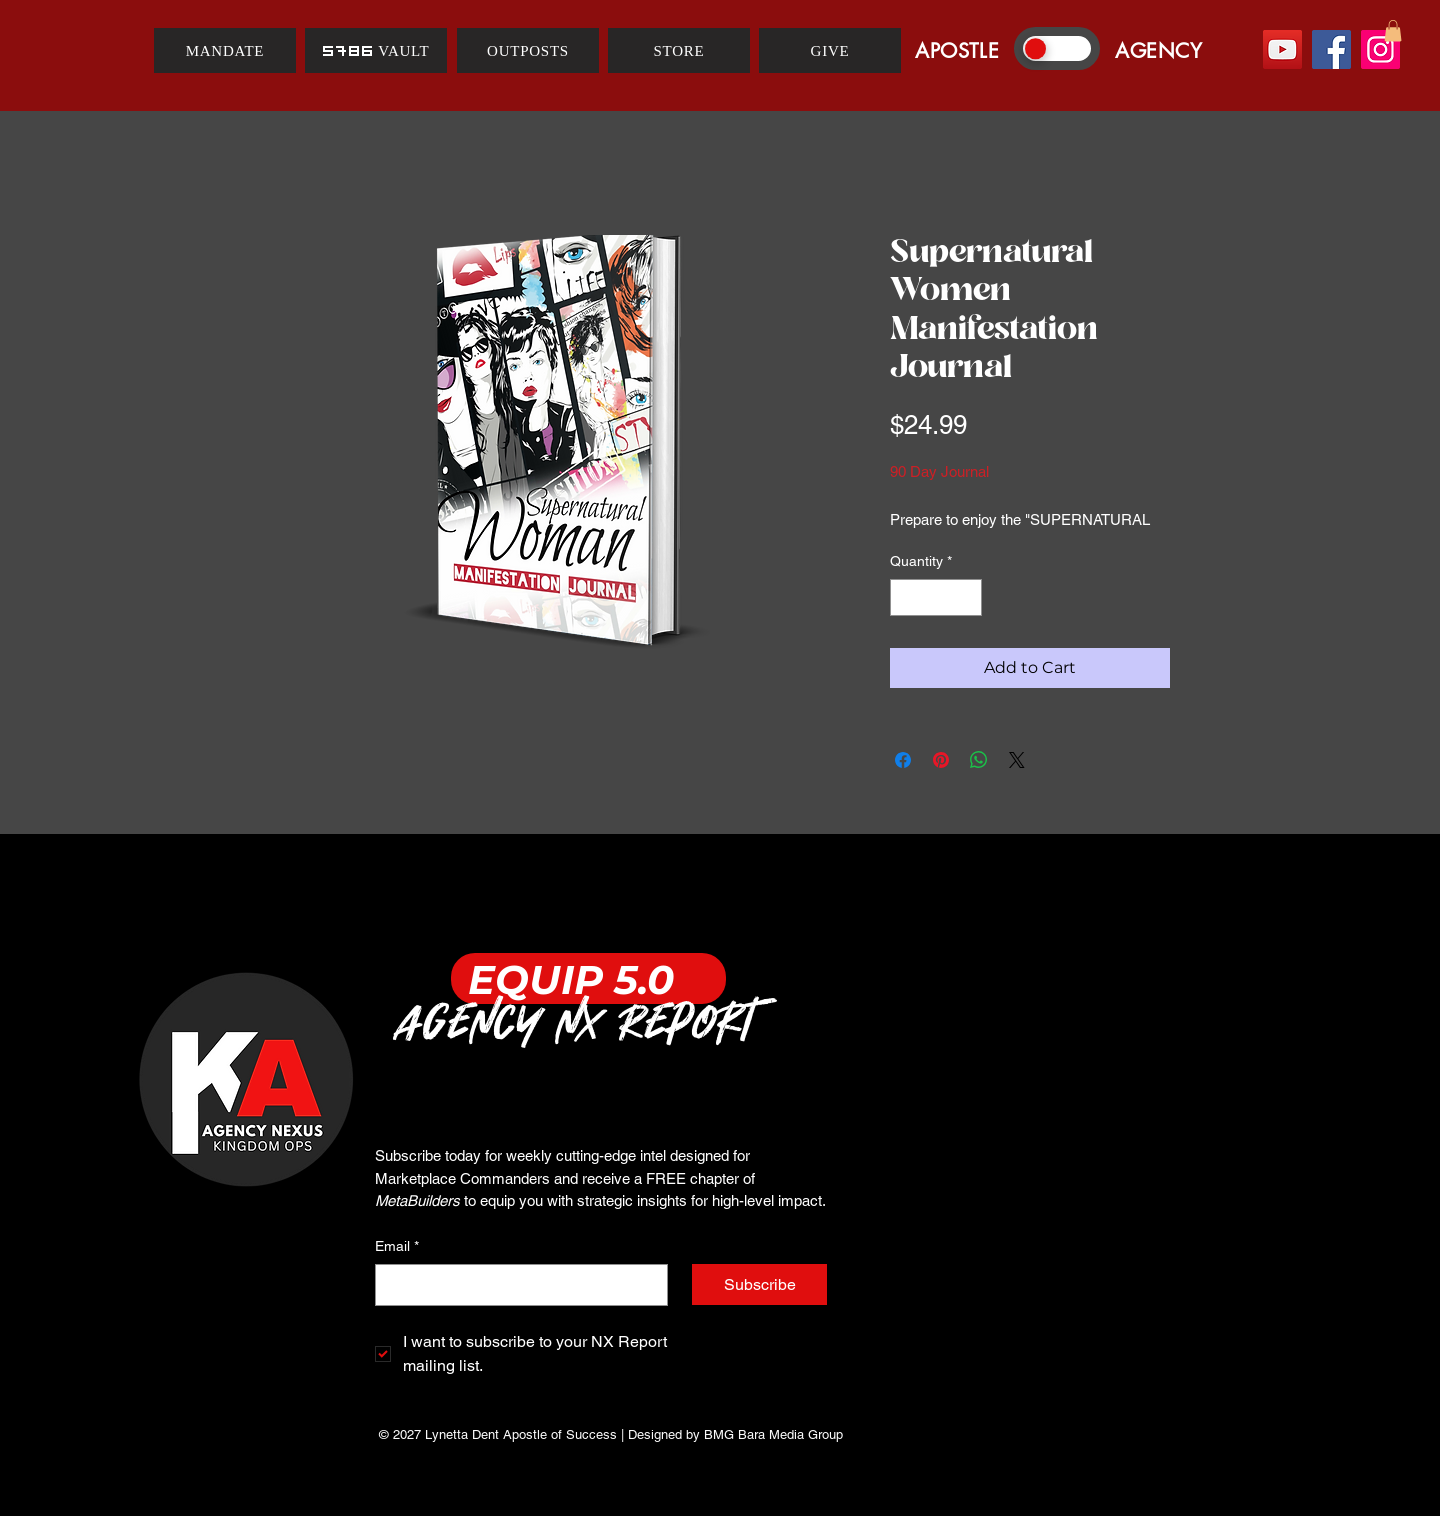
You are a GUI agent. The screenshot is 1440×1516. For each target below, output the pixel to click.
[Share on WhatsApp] (979, 760)
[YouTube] (1282, 49)
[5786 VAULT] (376, 50)
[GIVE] (830, 50)
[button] (1393, 31)
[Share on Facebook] (903, 760)
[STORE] (679, 50)
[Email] (515, 1285)
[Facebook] (1331, 49)
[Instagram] (1380, 49)
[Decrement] (905, 597)
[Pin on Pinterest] (941, 760)
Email (397, 1247)
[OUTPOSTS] (528, 50)
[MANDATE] (225, 50)
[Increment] (966, 597)
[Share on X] (1017, 760)
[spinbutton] (936, 597)
